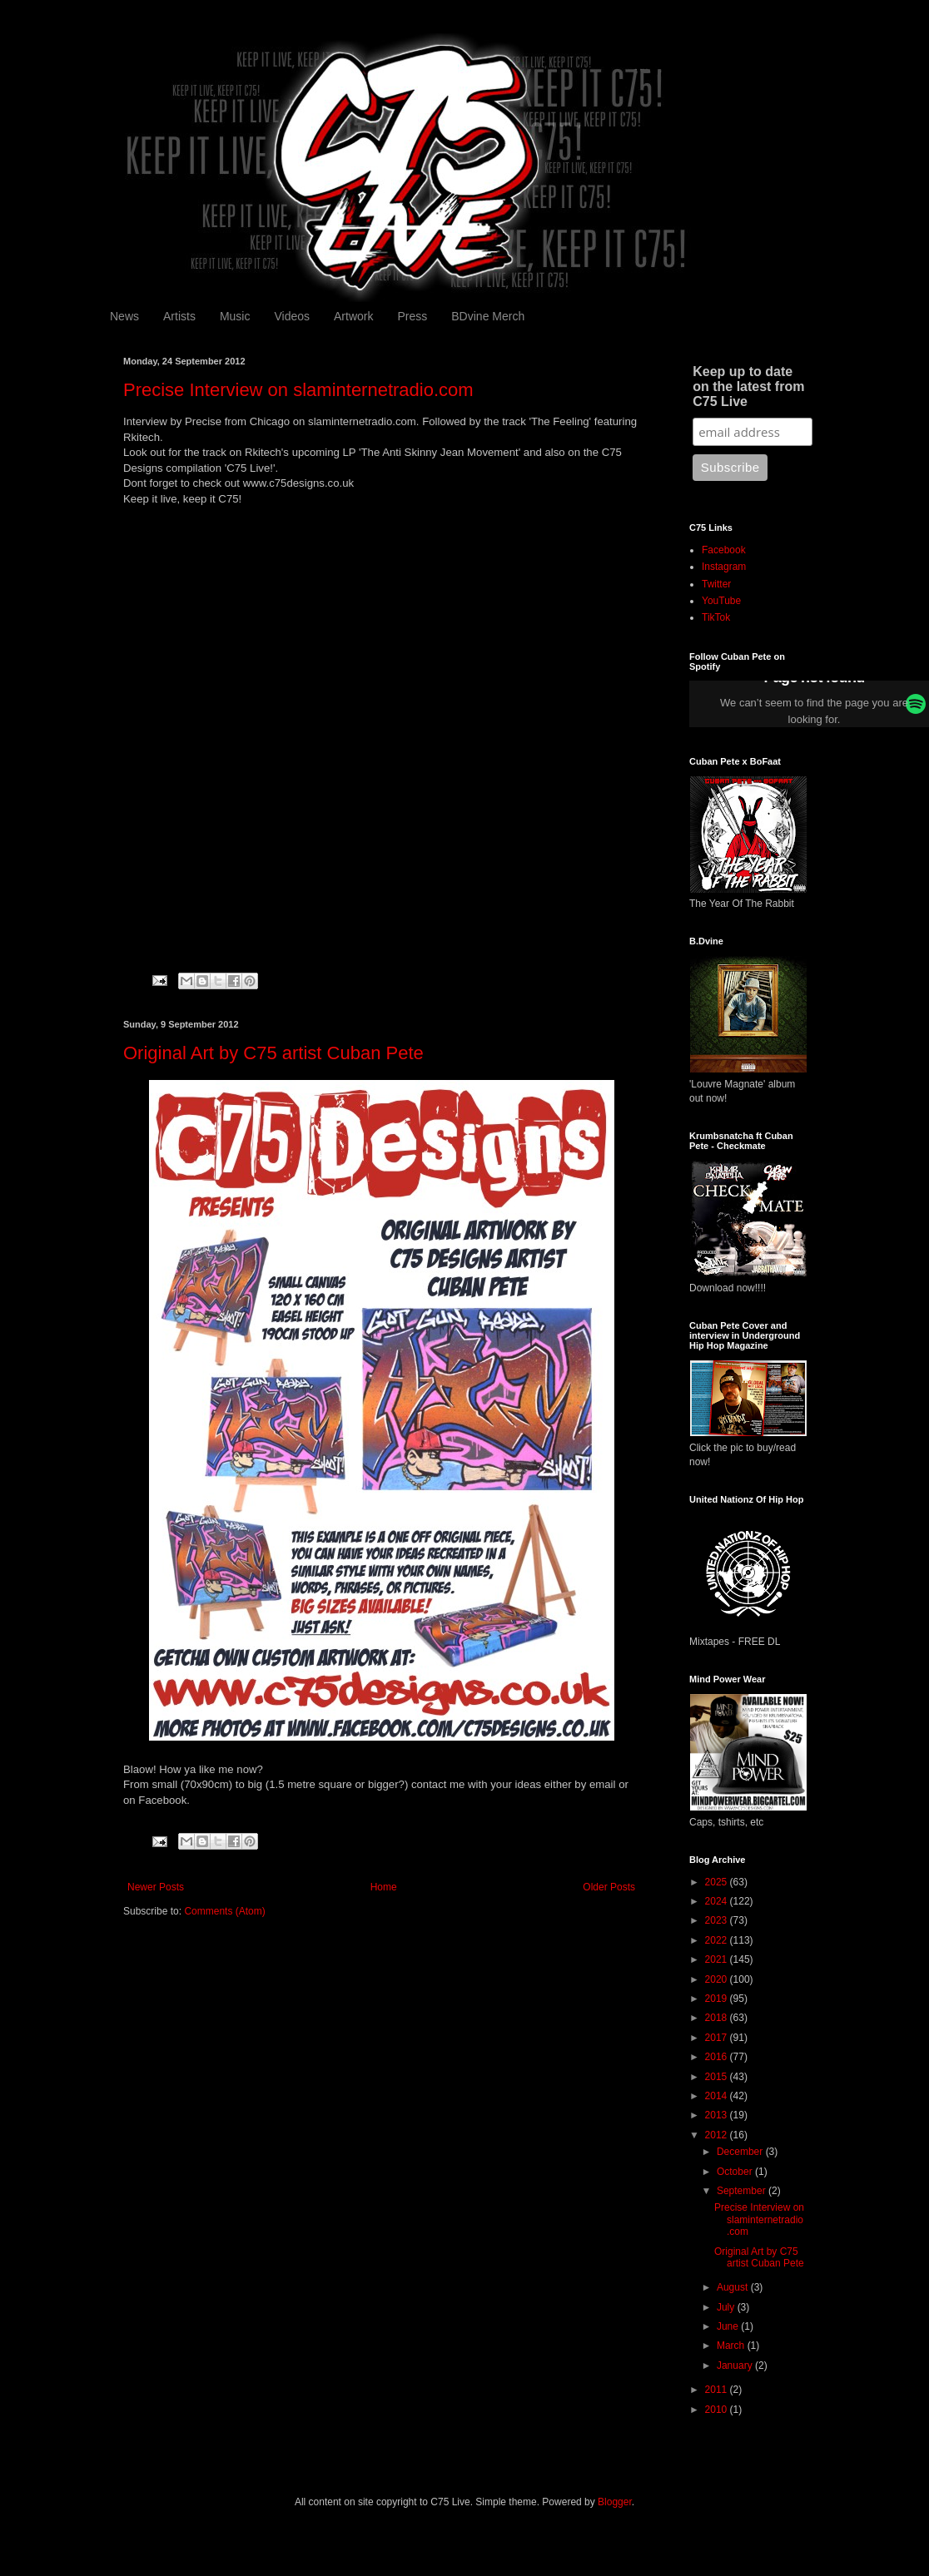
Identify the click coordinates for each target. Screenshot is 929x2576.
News (124, 316)
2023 (717, 1920)
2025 (717, 1882)
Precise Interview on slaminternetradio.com (298, 389)
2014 (717, 2096)
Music (235, 316)
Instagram (724, 566)
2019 (717, 1998)
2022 (717, 1940)
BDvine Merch (487, 316)
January (736, 2365)
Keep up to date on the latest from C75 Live (748, 386)
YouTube (721, 601)
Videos (292, 316)
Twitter (716, 584)
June (729, 2326)
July (727, 2307)
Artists (179, 316)
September (742, 2191)
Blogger (615, 2502)
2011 (717, 2389)
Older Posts (609, 1887)
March (732, 2345)
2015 (717, 2077)
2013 (717, 2115)
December (741, 2151)
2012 (717, 2135)
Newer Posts (155, 1887)
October (736, 2171)
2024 (717, 1901)
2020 (717, 1979)
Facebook (724, 550)
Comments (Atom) (224, 1911)
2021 (717, 1959)
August (734, 2287)
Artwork (353, 316)
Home (383, 1887)
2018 (717, 2018)
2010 (717, 2409)
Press (412, 316)
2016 (717, 2057)
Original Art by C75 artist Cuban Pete (273, 1053)
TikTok (716, 617)
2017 (717, 2037)
